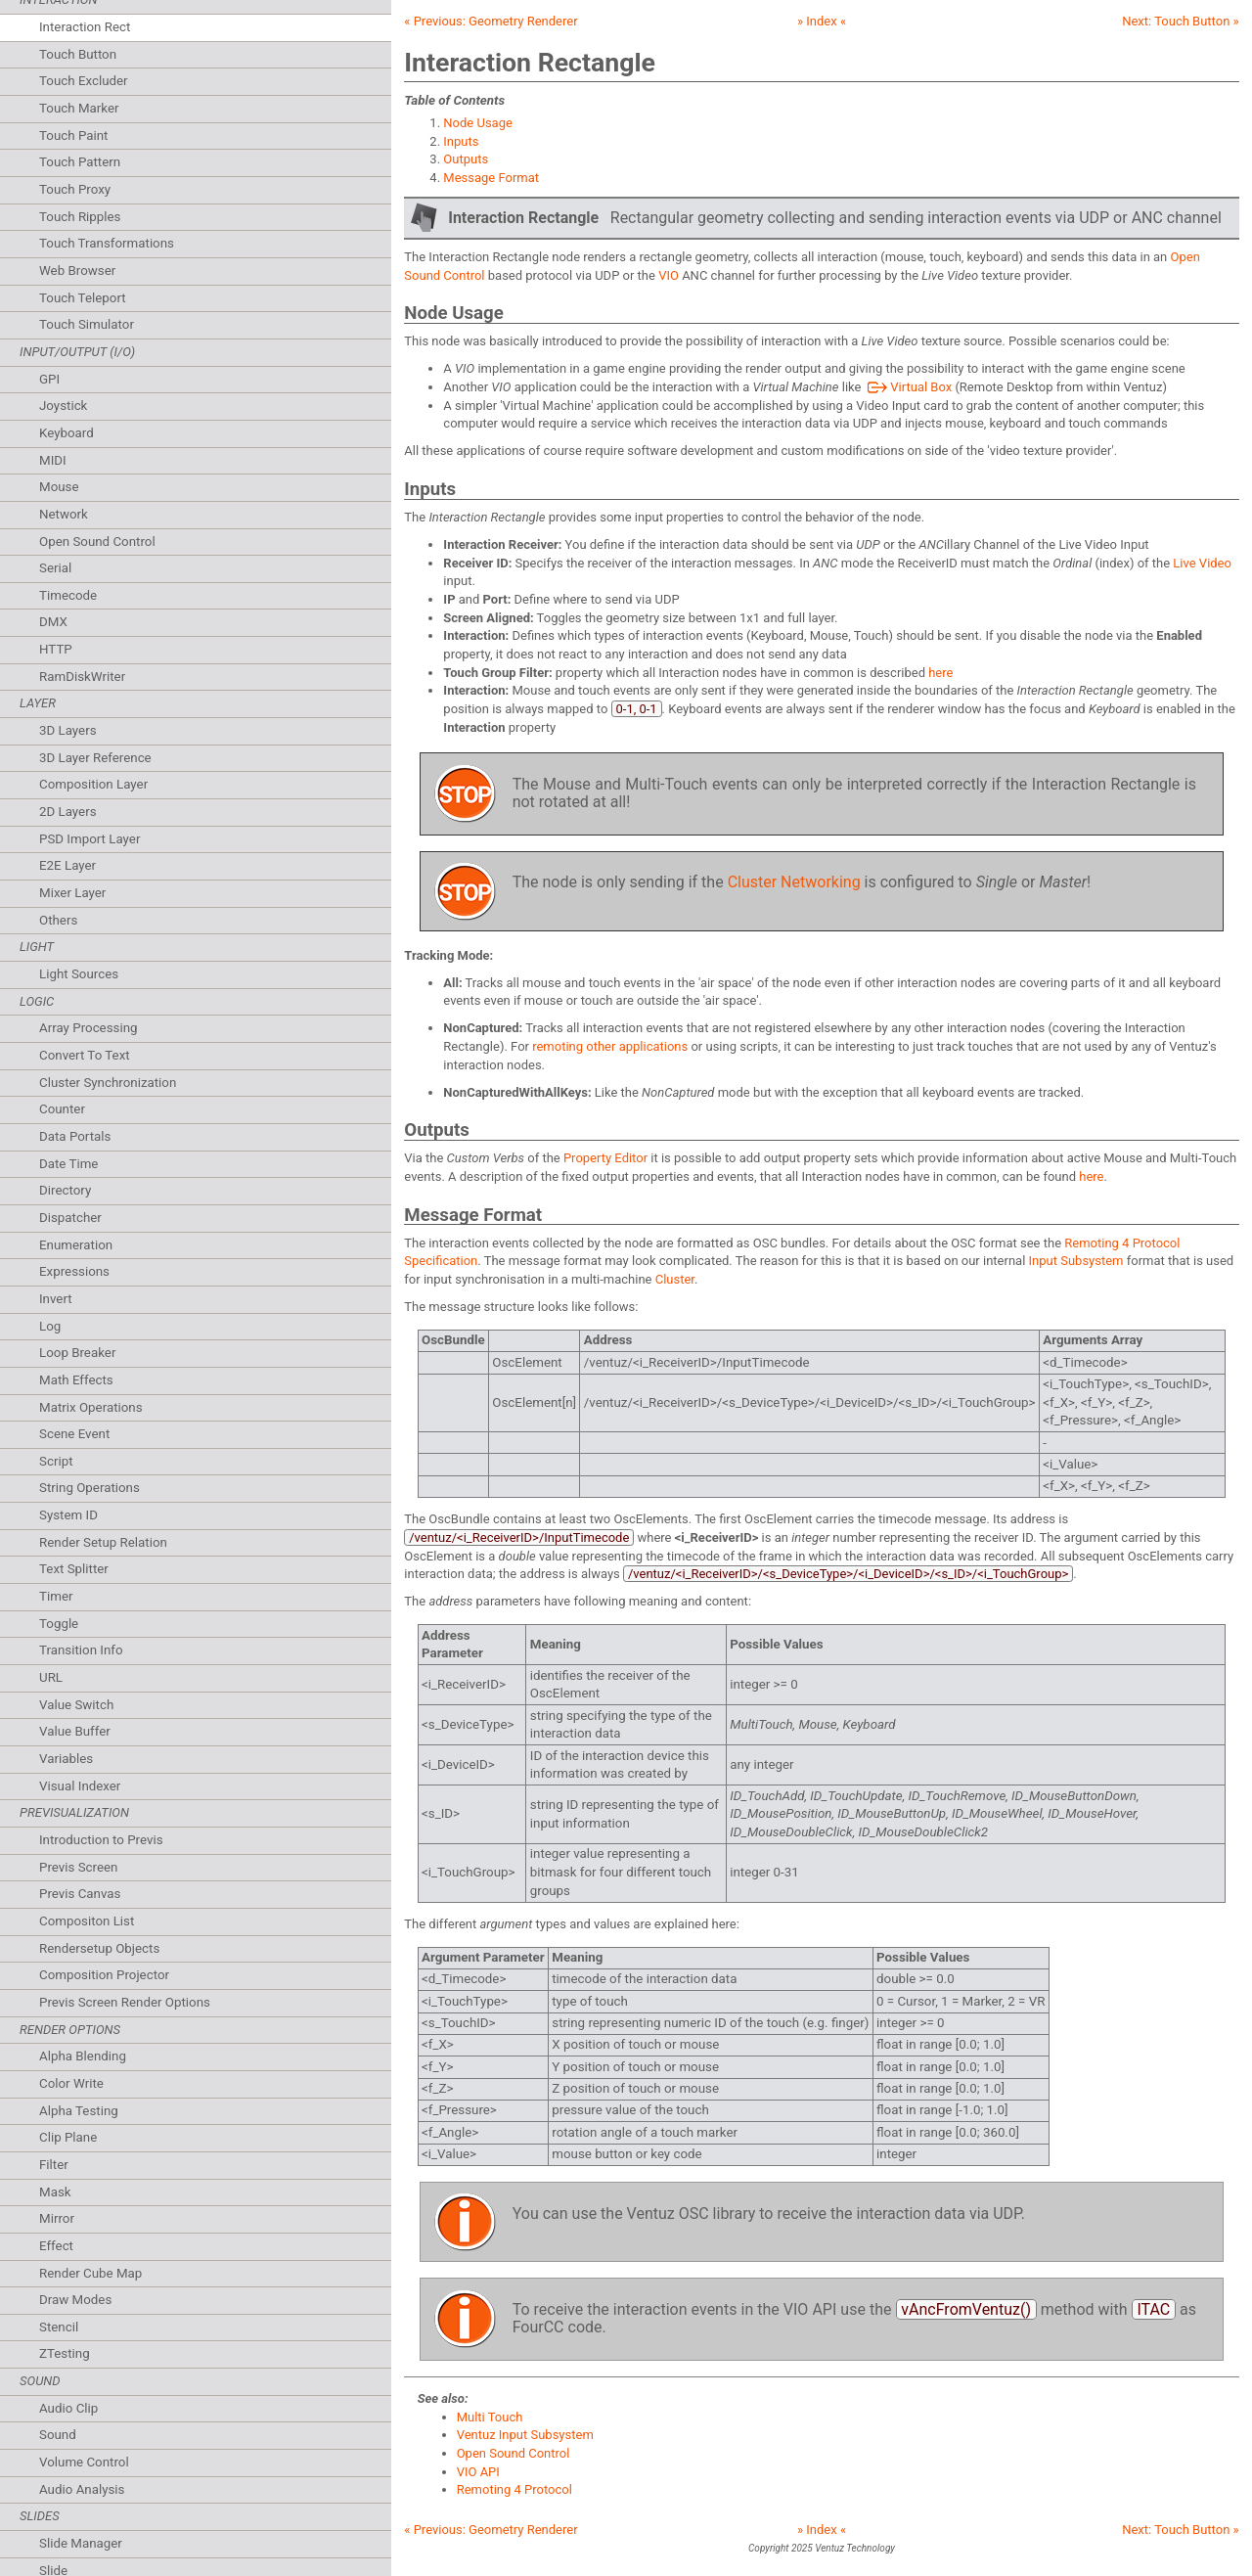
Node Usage (478, 122)
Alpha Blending (82, 2056)
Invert (55, 1298)
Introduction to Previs (101, 1839)
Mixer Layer (72, 892)
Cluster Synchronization (107, 1082)
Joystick (63, 405)
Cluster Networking (794, 882)
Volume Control (84, 2462)
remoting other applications (610, 1046)
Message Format (491, 177)
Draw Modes (75, 2299)
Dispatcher (70, 1217)
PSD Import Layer (89, 839)
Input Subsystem (1076, 1260)
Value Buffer (75, 1731)
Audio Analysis (82, 2489)
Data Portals (75, 1136)
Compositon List (86, 1921)
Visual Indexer (79, 1786)
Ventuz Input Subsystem (525, 2434)
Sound (57, 2434)
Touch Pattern (79, 162)
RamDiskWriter (82, 676)
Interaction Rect (84, 27)
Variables (66, 1758)
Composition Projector (104, 1974)
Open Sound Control (97, 541)
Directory (65, 1190)
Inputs (460, 141)
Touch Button (77, 54)
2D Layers (68, 811)
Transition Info (81, 1650)
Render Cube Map (90, 2273)
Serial (55, 568)
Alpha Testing (78, 2110)
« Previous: (490, 21)
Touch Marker (79, 108)
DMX (53, 621)
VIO (668, 275)
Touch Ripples (80, 216)
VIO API (478, 2471)
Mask (55, 2192)
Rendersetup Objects (99, 1948)
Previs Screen (78, 1867)
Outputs (465, 159)
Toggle (58, 1623)
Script (56, 1461)
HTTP (55, 649)
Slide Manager (80, 2543)
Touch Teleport (82, 298)
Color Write (71, 2083)
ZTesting (64, 2353)
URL (51, 1677)
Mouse (59, 486)
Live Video (1202, 563)
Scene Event (74, 1433)
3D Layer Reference (95, 757)
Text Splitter (74, 1568)
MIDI (53, 460)
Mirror (56, 2218)
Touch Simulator (86, 324)
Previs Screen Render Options (124, 2002)
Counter (62, 1109)
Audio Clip (68, 2408)
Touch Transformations (106, 243)
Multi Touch (490, 2417)
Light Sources (78, 974)
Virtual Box (909, 387)
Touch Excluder (83, 80)
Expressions (74, 1271)
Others (58, 920)
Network (63, 514)
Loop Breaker (77, 1352)
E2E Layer (67, 865)
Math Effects (76, 1380)
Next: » (1180, 21)
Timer (55, 1596)
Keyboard (66, 433)
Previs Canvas (79, 1893)
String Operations (89, 1487)
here (940, 672)
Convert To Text (84, 1055)
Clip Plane (68, 2137)
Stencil (58, 2327)
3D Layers (68, 730)
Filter (53, 2164)
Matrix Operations (91, 1407)
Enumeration (75, 1245)
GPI (49, 379)
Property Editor (605, 1158)
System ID (68, 1515)
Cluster (674, 1279)
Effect (56, 2245)
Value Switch (76, 1704)
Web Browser (77, 270)
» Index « (821, 21)
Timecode (68, 595)
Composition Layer (93, 784)
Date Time (68, 1163)
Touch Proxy (75, 189)
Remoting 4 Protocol (514, 2489)
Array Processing (88, 1027)
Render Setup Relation (103, 1542)
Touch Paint (73, 135)
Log (50, 1326)
